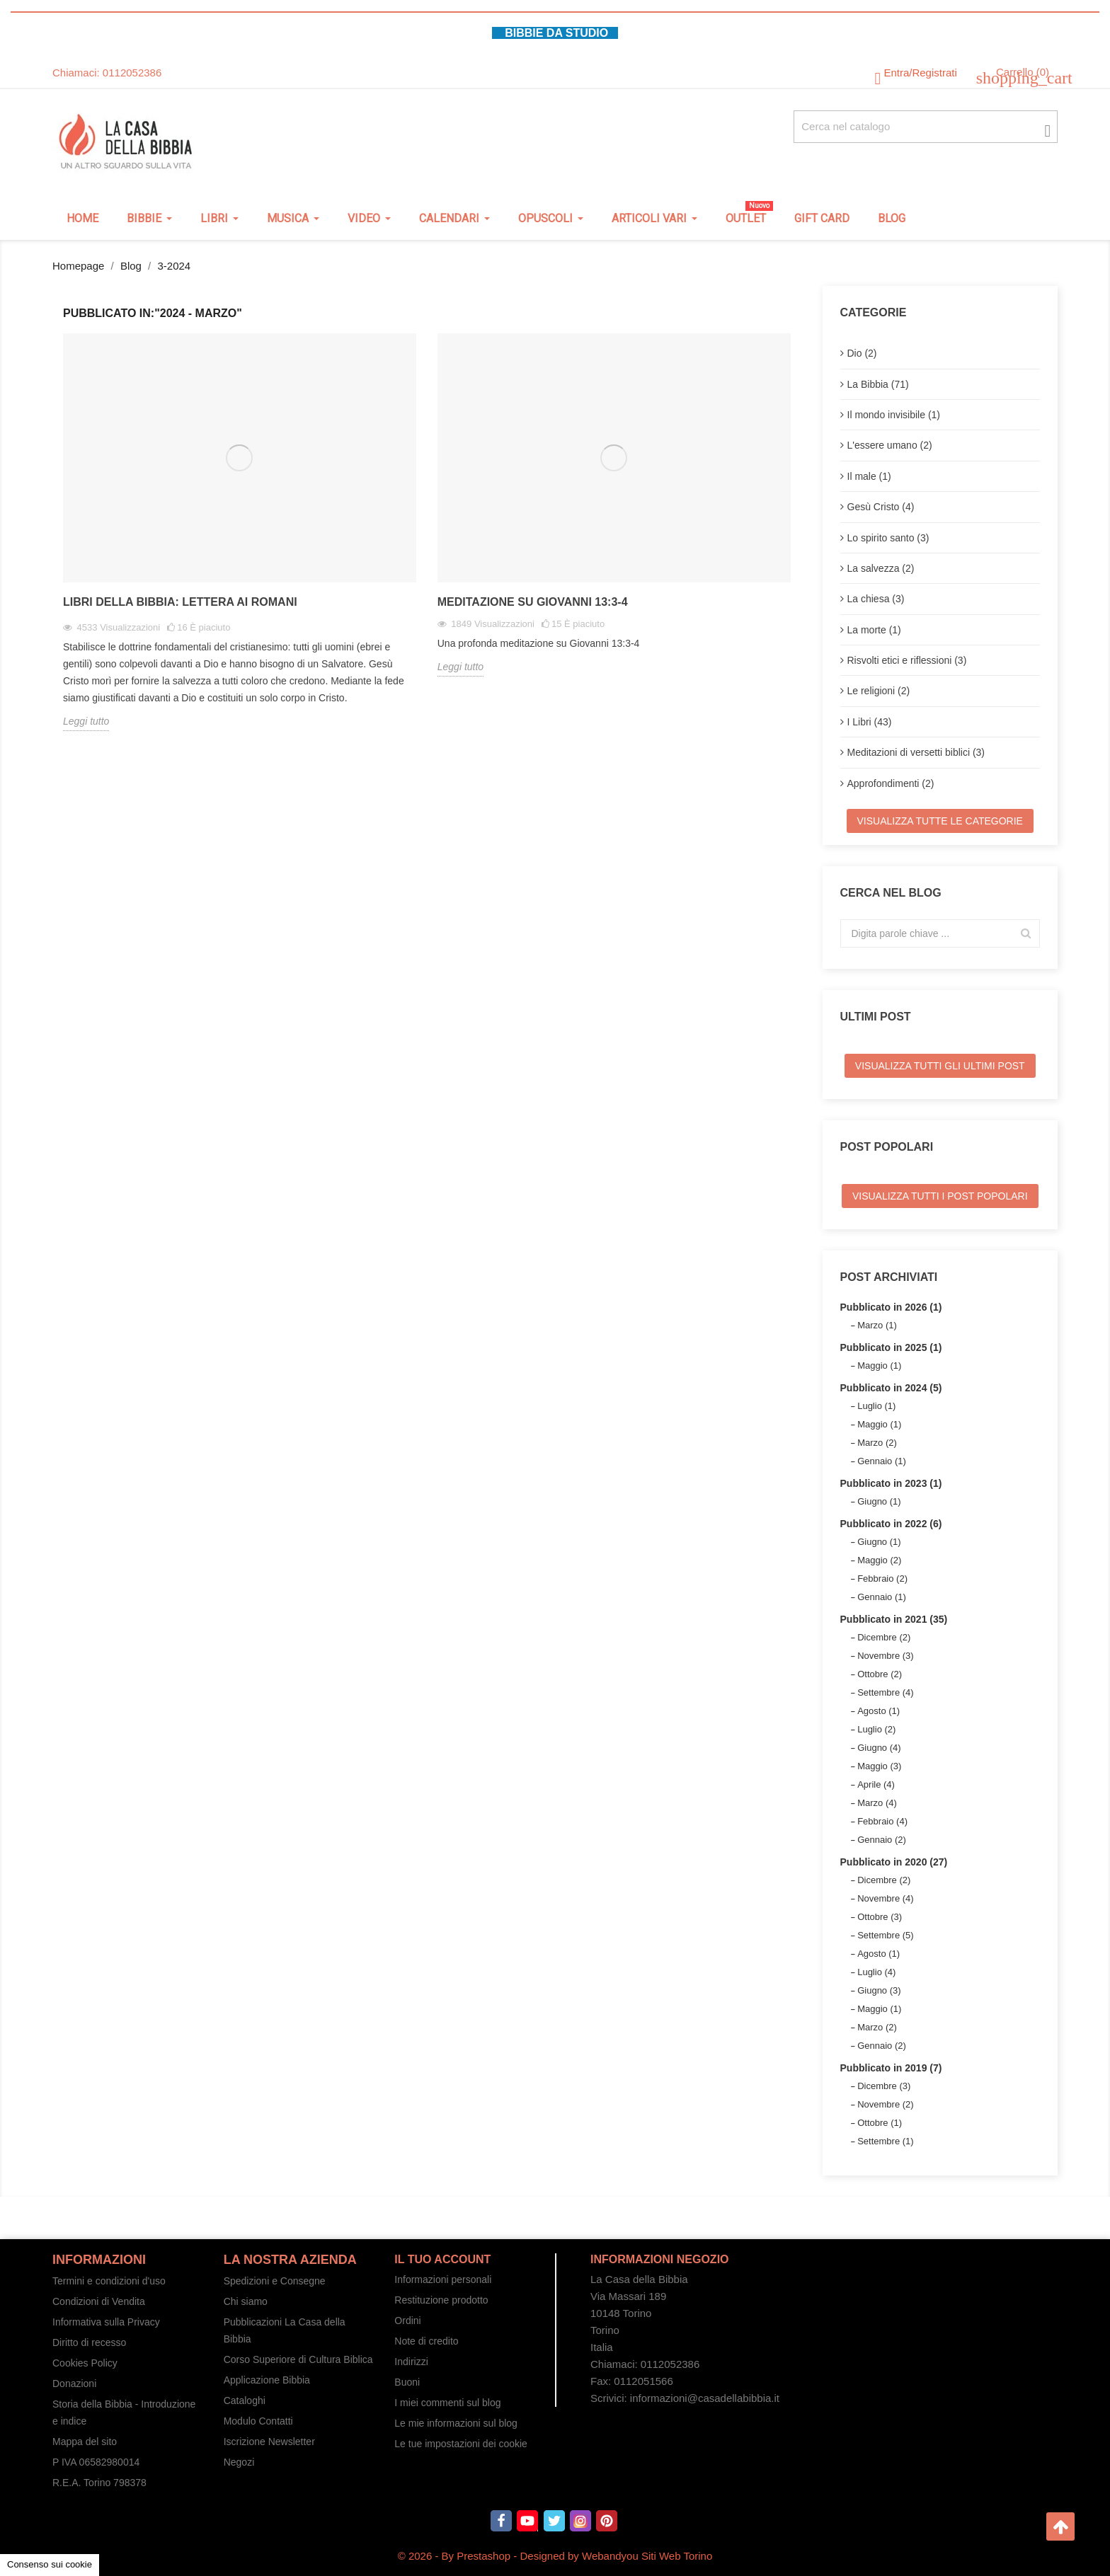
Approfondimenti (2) (890, 783)
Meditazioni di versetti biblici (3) (916, 752)
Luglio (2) (876, 1729)
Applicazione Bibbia (267, 2380)
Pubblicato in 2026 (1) (891, 1307)
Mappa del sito (84, 2441)
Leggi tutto (86, 721)
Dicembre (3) (883, 2086)
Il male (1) (869, 476)
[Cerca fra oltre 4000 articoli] (926, 126)
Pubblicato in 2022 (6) (891, 1523)
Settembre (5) (885, 1935)
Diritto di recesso (89, 2342)
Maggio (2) (879, 1560)
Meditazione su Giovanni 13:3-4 (532, 602)
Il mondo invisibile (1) (894, 414)
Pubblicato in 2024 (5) (891, 1387)
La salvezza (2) (881, 568)
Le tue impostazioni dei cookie (460, 2443)
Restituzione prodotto (441, 2300)
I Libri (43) (869, 722)
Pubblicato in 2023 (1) (891, 1483)
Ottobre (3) (879, 1916)
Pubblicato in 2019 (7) (891, 2068)
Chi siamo (246, 2301)
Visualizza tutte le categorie (940, 821)
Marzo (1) (877, 1325)
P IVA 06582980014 (95, 2462)
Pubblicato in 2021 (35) (894, 1619)
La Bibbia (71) (878, 384)
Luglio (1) (876, 1406)
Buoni (407, 2382)
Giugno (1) (878, 1501)
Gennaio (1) (881, 1461)
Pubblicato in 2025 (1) (891, 1347)
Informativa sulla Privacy (106, 2322)
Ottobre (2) (879, 1674)
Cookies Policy (85, 2363)
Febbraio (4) (882, 1821)
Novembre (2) (885, 2104)
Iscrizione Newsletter (269, 2441)
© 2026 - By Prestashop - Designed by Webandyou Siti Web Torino (555, 2556)
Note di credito (426, 2341)
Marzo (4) (877, 1803)
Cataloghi (244, 2400)
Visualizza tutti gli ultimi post (940, 1065)
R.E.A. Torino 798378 (99, 2482)
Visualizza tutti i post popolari (940, 1196)
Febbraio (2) (882, 1578)
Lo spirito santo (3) (888, 538)
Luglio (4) (876, 1972)
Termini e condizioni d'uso (109, 2281)
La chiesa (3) (876, 598)
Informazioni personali (442, 2279)
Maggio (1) (879, 1365)
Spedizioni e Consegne (275, 2281)
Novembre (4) (885, 1898)
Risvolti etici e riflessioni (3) (907, 660)
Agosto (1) (878, 1711)
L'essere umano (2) (889, 445)
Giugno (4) (878, 1747)
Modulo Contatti (258, 2421)
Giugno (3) (878, 1990)
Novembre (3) (885, 1655)
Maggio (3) (879, 1766)
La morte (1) (874, 630)
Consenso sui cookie (49, 2564)
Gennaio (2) (881, 1839)
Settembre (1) (885, 2141)
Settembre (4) (885, 1692)
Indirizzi (411, 2361)
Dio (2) (862, 353)
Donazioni (74, 2383)
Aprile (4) (876, 1784)
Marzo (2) (877, 1442)
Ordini (407, 2320)
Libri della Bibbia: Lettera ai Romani (180, 602)
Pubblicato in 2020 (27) (894, 1862)
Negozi (239, 2462)
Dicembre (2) (883, 1637)
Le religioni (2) (878, 690)
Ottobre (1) (879, 2122)
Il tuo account (442, 2259)
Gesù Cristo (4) (881, 506)
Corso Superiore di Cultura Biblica (298, 2359)
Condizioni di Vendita (98, 2301)
